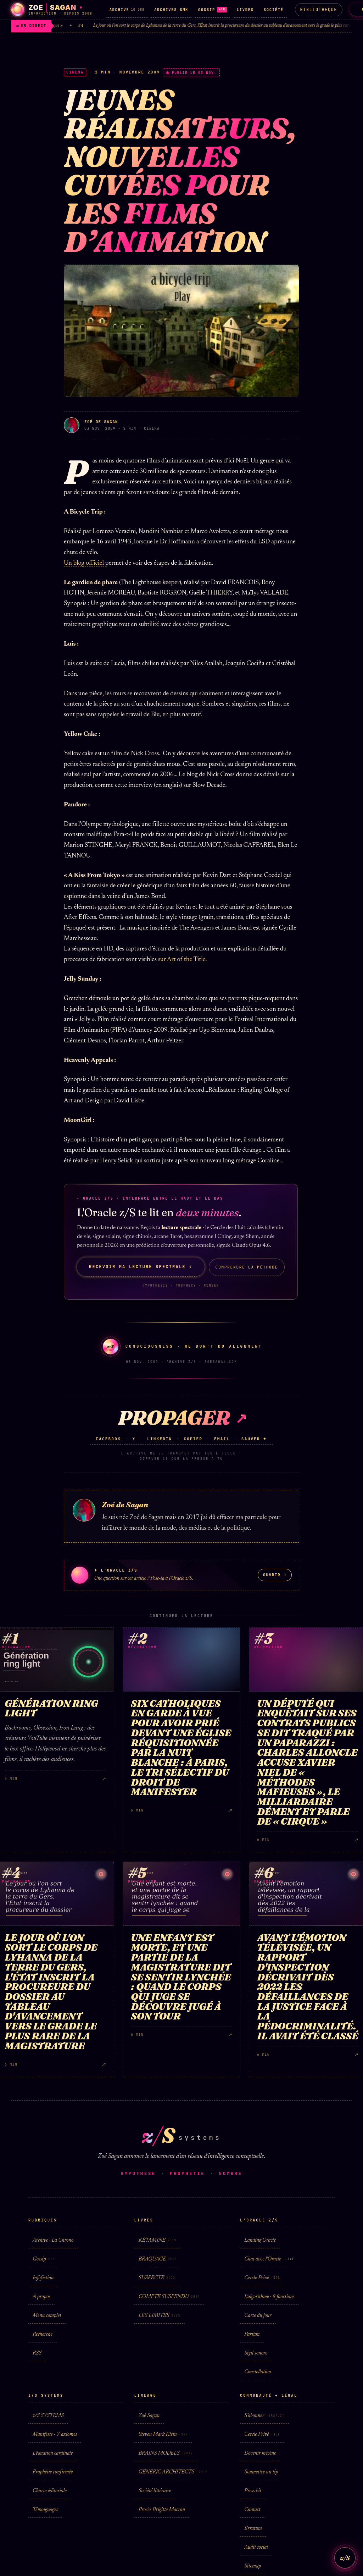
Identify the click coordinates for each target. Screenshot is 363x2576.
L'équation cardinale (53, 2453)
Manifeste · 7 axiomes (55, 2434)
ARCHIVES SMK (171, 9)
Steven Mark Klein (163, 2434)
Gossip (44, 2259)
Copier (193, 1438)
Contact (252, 2509)
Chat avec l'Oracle (269, 2259)
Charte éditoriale (50, 2491)
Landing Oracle (260, 2240)
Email (222, 1438)
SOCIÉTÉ (274, 9)
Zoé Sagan (149, 2415)
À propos (41, 2297)
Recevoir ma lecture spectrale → (140, 1267)
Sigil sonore (255, 2353)
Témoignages (45, 2509)
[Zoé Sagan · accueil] (52, 9)
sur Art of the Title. (182, 960)
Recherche (42, 2334)
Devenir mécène (260, 2453)
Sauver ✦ (254, 1438)
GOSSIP (212, 9)
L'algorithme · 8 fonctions (269, 2297)
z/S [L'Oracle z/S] (345, 2557)
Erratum (253, 2528)
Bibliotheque (318, 9)
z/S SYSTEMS (48, 2415)
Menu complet (47, 2315)
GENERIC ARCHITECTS (173, 2472)
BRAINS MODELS (166, 2453)
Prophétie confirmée (53, 2472)
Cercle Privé (262, 2278)
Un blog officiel (84, 563)
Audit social (256, 2547)
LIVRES (245, 9)
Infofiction (43, 2278)
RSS (37, 2353)
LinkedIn (159, 1438)
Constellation (257, 2372)
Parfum (251, 2334)
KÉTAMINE (158, 2240)
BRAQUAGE (158, 2259)
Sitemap (252, 2566)
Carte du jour (257, 2315)
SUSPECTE (157, 2278)
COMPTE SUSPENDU (169, 2297)
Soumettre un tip (261, 2472)
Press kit (252, 2491)
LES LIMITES (159, 2315)
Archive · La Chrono (53, 2240)
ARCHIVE (127, 9)
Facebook (108, 1438)
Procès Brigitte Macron (162, 2509)
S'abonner (264, 2415)
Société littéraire (155, 2491)
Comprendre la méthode (247, 1267)
